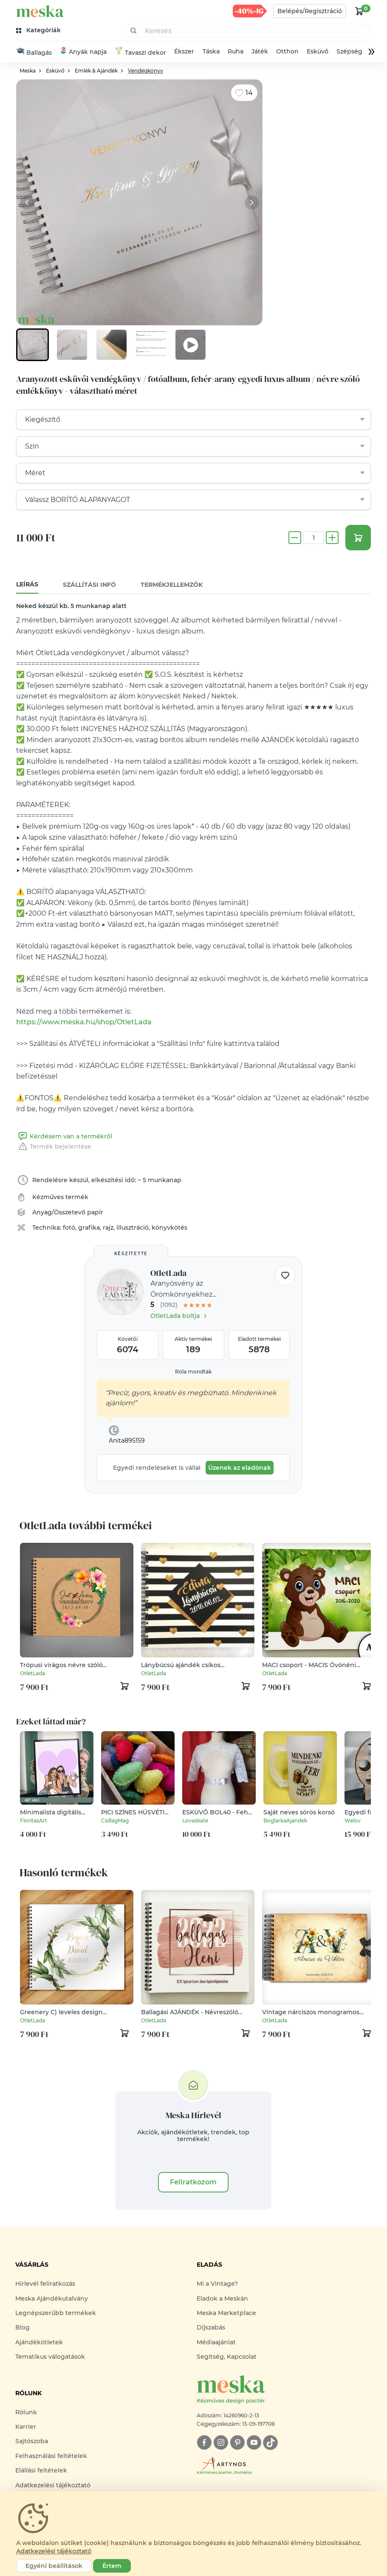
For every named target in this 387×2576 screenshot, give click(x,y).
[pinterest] (237, 2443)
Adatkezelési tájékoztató (52, 2486)
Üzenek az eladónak (239, 1469)
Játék (259, 52)
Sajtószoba (31, 2442)
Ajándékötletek (39, 2343)
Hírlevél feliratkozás (45, 2285)
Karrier (25, 2427)
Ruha (235, 52)
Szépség (349, 52)
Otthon (287, 52)
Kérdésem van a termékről (64, 1137)
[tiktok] (270, 2443)
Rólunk (26, 2413)
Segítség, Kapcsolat (227, 2358)
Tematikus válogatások (50, 2358)
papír (95, 1213)
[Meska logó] (284, 2390)
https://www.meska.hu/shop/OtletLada (84, 1023)
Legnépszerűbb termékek (55, 2314)
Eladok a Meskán (222, 2299)
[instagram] (220, 2443)
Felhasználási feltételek (51, 2457)
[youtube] (253, 2443)
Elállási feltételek (41, 2471)
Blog (22, 2328)
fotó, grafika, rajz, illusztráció (106, 1229)
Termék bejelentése (53, 1148)
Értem (111, 2566)
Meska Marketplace (226, 2314)
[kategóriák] (39, 30)
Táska (211, 52)
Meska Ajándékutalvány (51, 2299)
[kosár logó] (359, 11)
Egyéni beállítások (53, 2566)
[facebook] (204, 2443)
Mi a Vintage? (217, 2285)
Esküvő (317, 52)
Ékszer (184, 52)
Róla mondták (193, 1373)
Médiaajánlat (216, 2343)
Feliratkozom (193, 2183)
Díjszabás (211, 2328)
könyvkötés (169, 1229)
